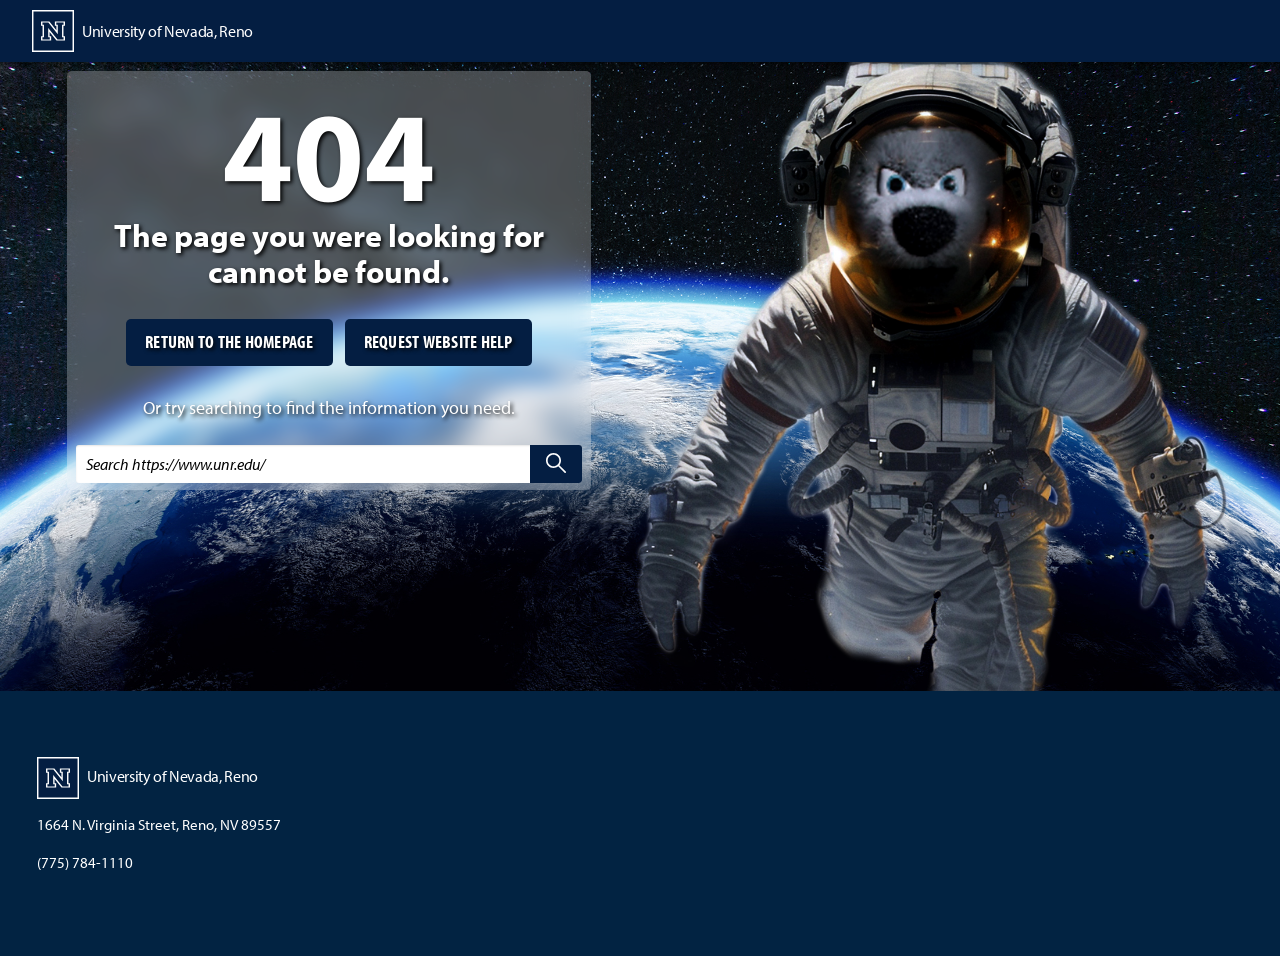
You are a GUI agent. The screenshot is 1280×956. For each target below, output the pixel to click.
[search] (556, 464)
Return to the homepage (229, 341)
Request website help (438, 341)
